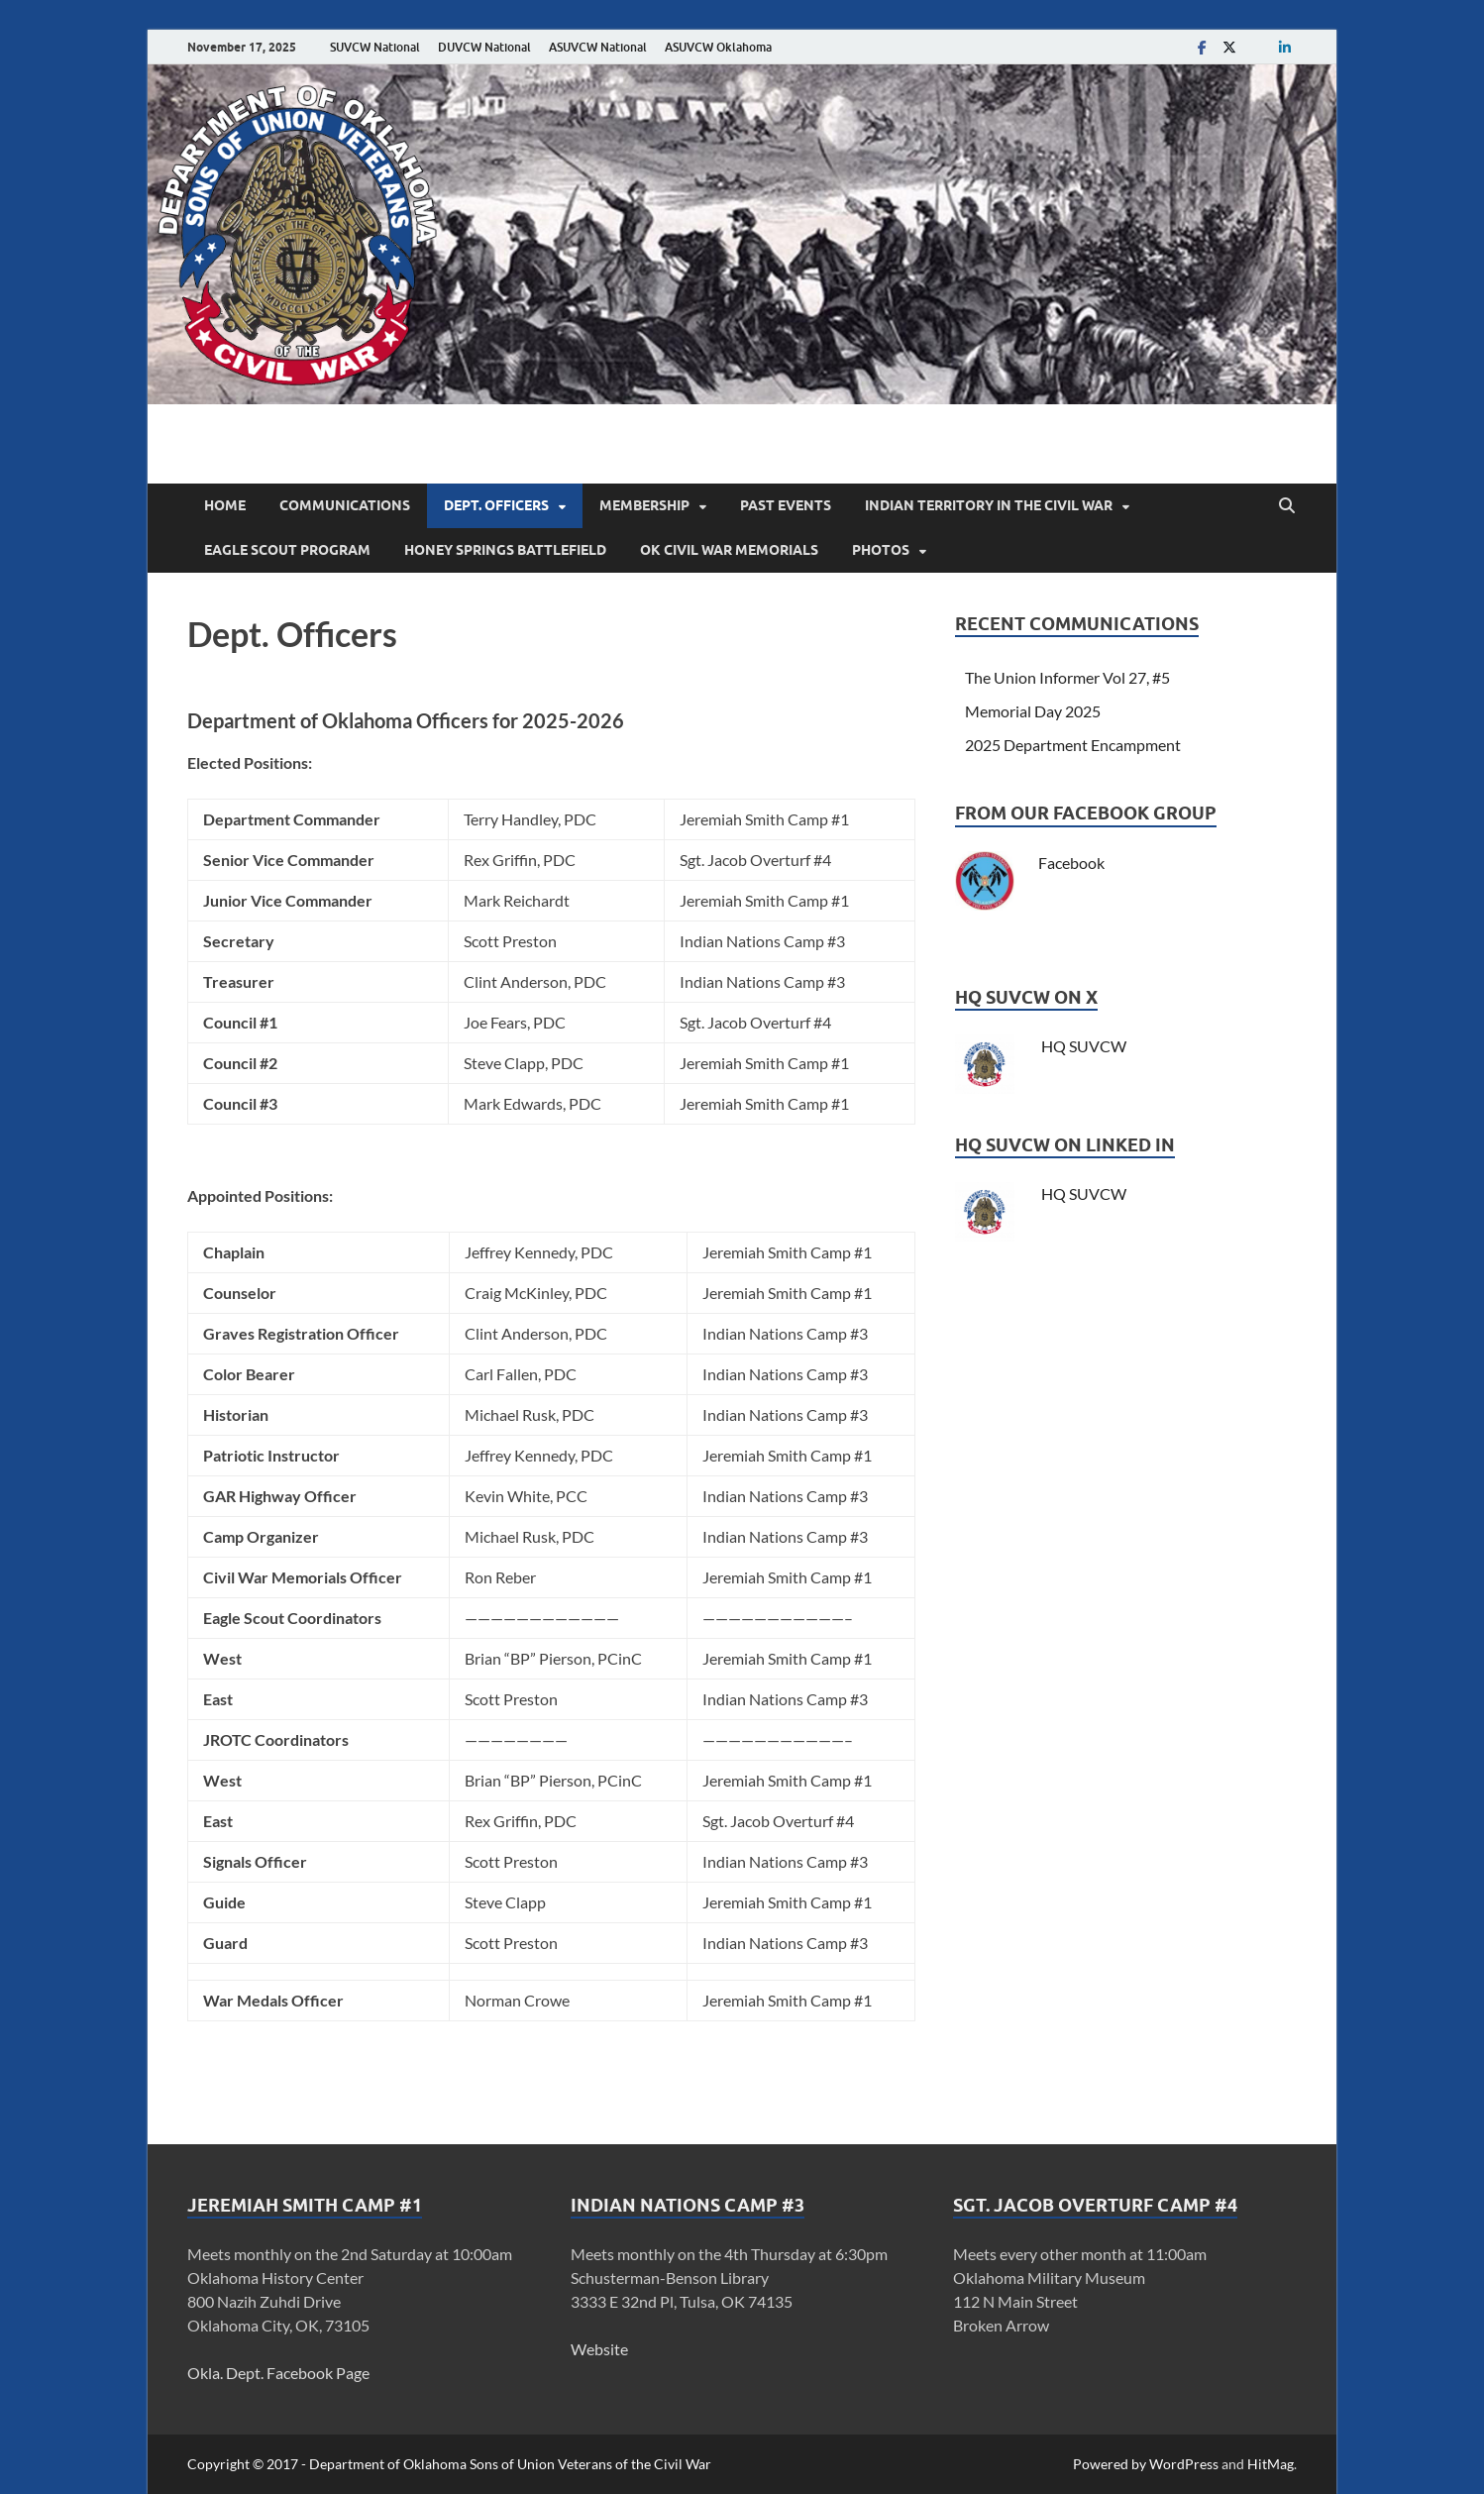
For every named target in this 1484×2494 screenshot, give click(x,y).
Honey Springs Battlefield (505, 550)
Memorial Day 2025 (1033, 711)
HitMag (1270, 2463)
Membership (644, 505)
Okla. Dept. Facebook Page (278, 2372)
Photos (880, 550)
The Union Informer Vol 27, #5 (1067, 677)
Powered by (1111, 2463)
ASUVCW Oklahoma (718, 47)
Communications (344, 505)
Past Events (785, 505)
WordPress (1184, 2463)
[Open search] (1287, 506)
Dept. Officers (496, 505)
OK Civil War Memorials (729, 550)
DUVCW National (484, 47)
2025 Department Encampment (1073, 744)
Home (225, 505)
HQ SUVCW (1082, 1045)
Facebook (1071, 862)
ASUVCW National (598, 47)
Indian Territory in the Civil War (989, 505)
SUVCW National (375, 47)
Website (599, 2348)
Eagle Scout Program (287, 550)
